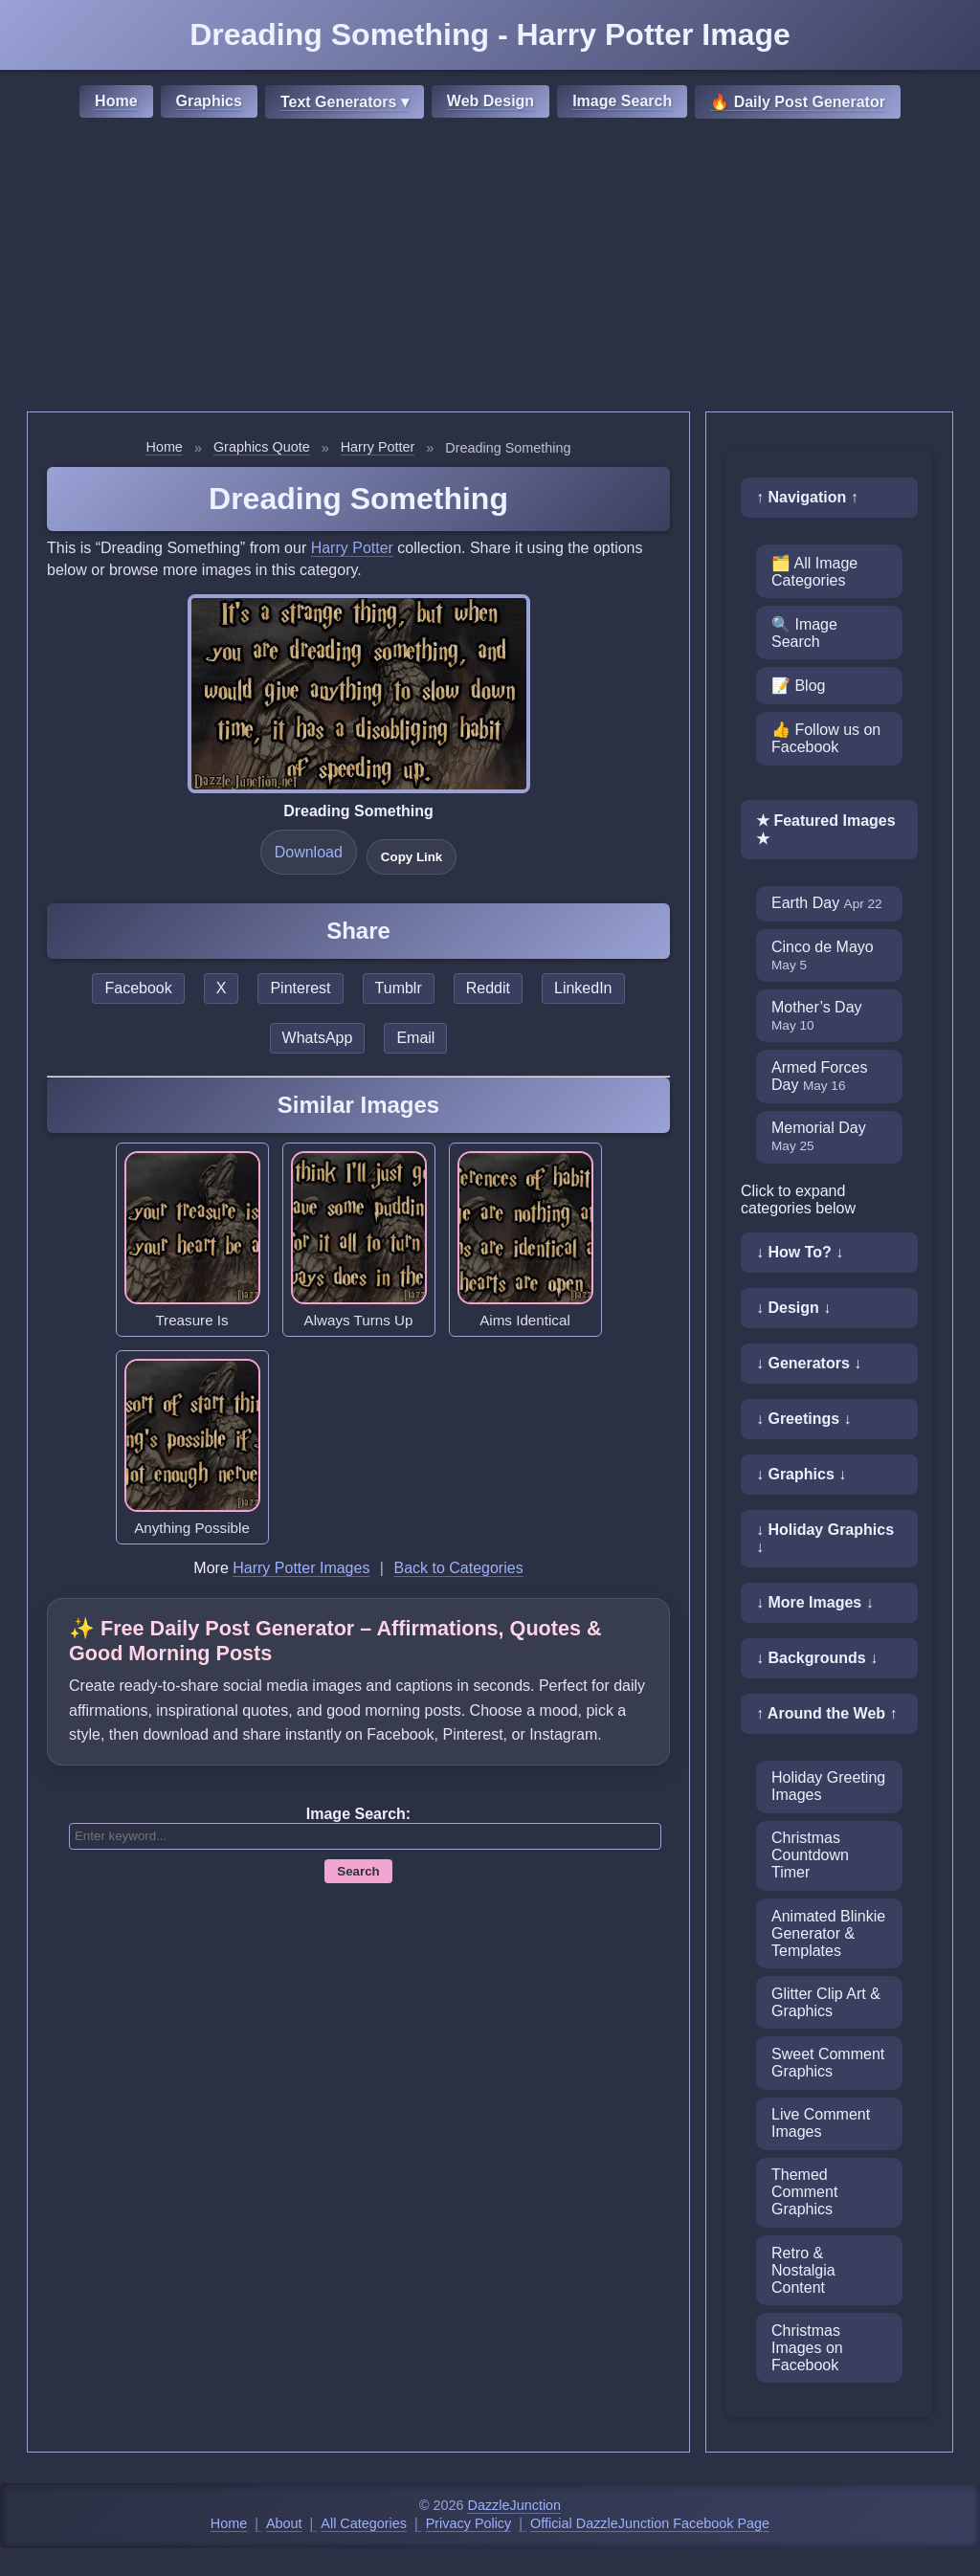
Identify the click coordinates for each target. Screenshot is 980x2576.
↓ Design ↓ (793, 1307)
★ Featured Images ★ (826, 829)
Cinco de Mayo (822, 955)
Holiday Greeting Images (828, 1786)
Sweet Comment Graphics (827, 2062)
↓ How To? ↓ (799, 1252)
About (284, 2523)
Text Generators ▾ (344, 102)
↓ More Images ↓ (815, 1602)
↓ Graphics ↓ (801, 1474)
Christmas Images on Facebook (807, 2347)
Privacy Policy (469, 2523)
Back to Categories (458, 1568)
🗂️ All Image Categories (814, 571)
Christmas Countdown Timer (810, 1855)
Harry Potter (378, 447)
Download (309, 852)
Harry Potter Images (301, 1568)
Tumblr (398, 988)
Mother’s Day (816, 1016)
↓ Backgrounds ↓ (817, 1658)
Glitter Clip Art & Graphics (825, 2002)
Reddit (488, 988)
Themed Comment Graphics (804, 2191)
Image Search (622, 101)
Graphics (209, 101)
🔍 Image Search (804, 633)
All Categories (364, 2523)
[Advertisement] (490, 268)
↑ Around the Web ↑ (827, 1713)
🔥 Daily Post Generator (797, 102)
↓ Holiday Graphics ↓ (825, 1538)
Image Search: (358, 1814)
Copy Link (411, 857)
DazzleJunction (515, 2505)
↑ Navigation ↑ (807, 497)
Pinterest (300, 988)
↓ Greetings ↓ (804, 1418)
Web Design (490, 101)
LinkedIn (583, 988)
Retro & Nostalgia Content (803, 2270)
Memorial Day (818, 1136)
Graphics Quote (261, 447)
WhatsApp (317, 1038)
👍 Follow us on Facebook (825, 738)
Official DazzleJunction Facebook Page (649, 2523)
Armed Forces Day (819, 1076)
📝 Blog (798, 685)
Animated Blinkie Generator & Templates (828, 1933)
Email (415, 1038)
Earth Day (826, 903)
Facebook (137, 988)
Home (116, 101)
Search (358, 1871)
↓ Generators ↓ (808, 1363)
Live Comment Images (820, 2123)
